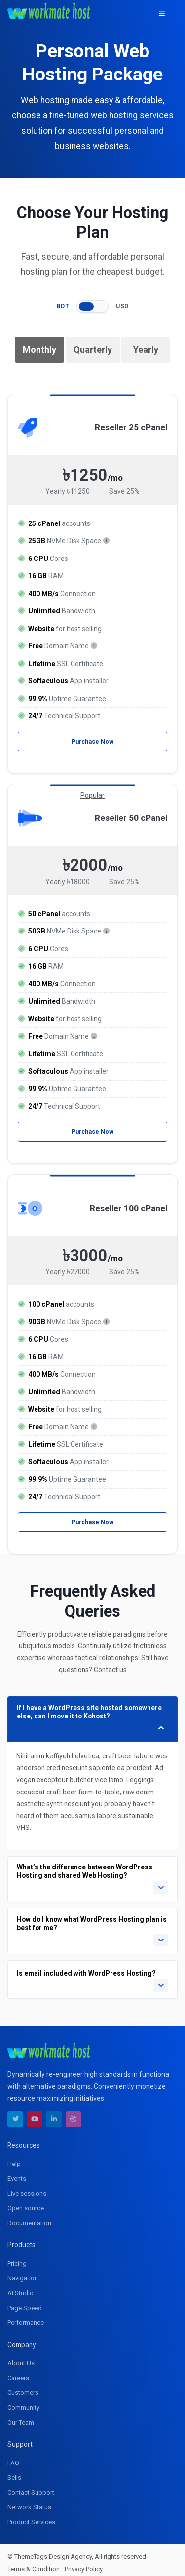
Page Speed (24, 2302)
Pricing (17, 2257)
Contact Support (30, 2486)
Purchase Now (93, 741)
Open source (25, 2202)
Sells (14, 2471)
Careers (18, 2372)
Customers (22, 2386)
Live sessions (26, 2187)
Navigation (22, 2272)
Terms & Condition (33, 2563)
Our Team (20, 2416)
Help (14, 2158)
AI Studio (20, 2287)
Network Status (29, 2501)
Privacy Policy (84, 2563)
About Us (21, 2357)
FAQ (13, 2457)
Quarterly (93, 349)
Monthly (39, 349)
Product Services (31, 2516)
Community (23, 2401)
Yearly (145, 349)
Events (16, 2172)
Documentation (29, 2217)
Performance (25, 2316)
